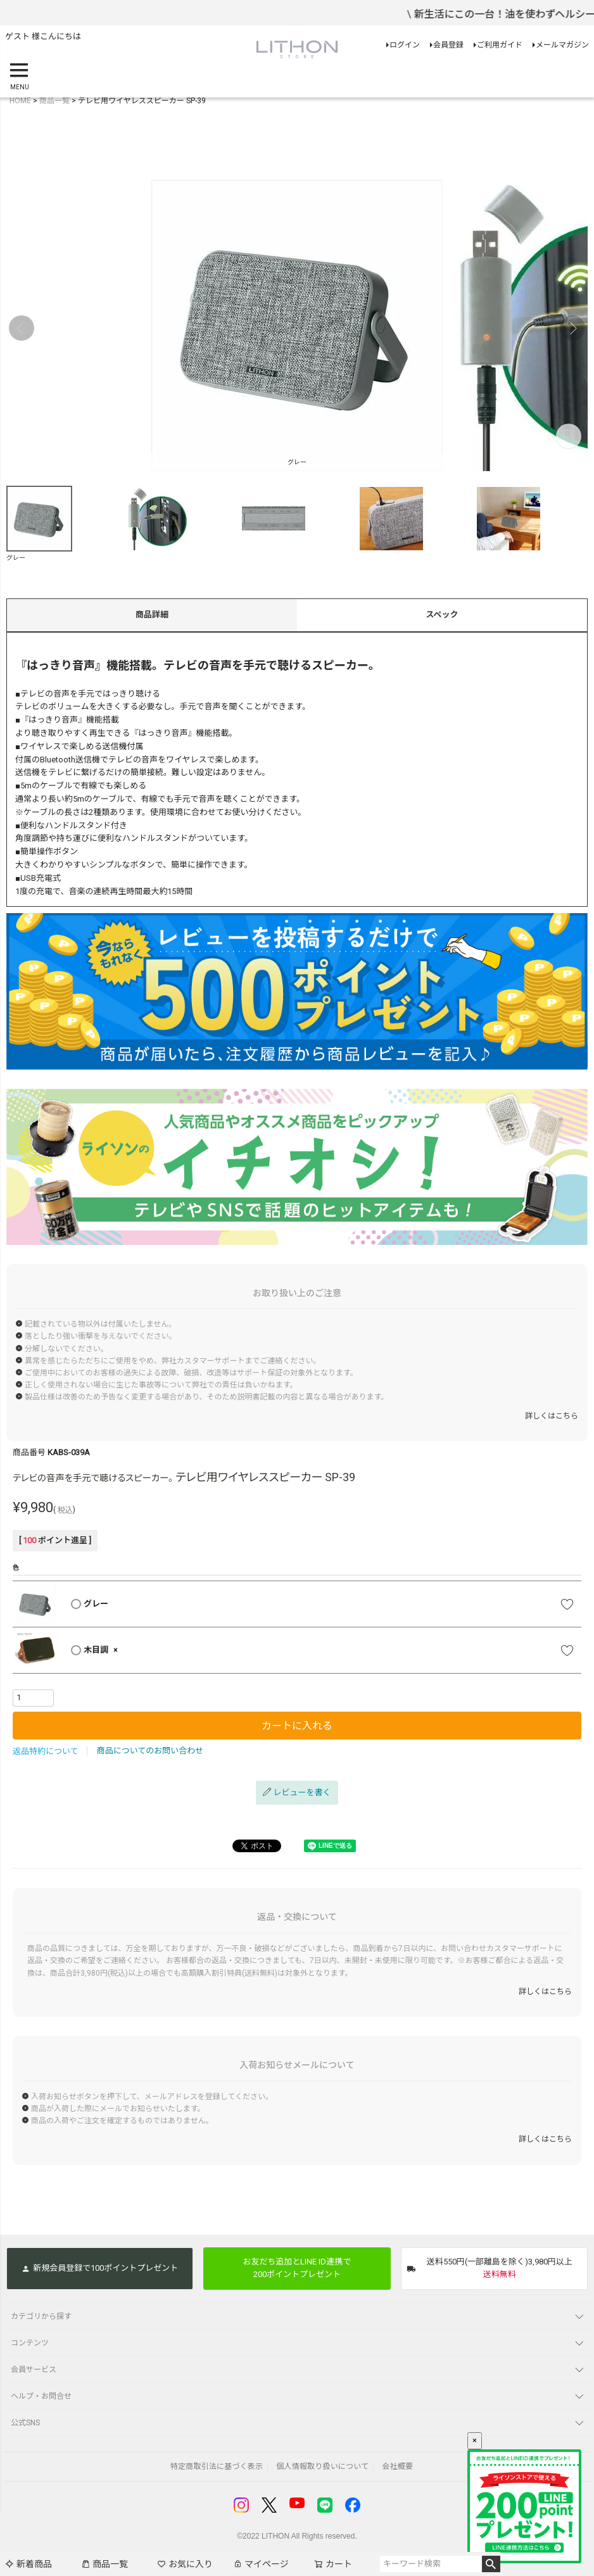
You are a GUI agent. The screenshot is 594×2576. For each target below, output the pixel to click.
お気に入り (185, 2564)
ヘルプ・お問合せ (41, 2396)
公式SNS (25, 2422)
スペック (442, 614)
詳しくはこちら (551, 1415)
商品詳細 (152, 614)
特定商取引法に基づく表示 (216, 2466)
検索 (491, 2564)
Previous (21, 328)
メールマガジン (562, 45)
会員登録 (448, 45)
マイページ (261, 2564)
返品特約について (46, 1751)
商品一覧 (104, 2564)
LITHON (275, 2536)
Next (572, 328)
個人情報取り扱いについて (322, 2466)
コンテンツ (30, 2343)
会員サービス (33, 2369)
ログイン (404, 45)
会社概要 (397, 2466)
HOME (20, 100)
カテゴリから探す (41, 2316)
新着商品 (28, 2564)
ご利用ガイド (499, 45)
